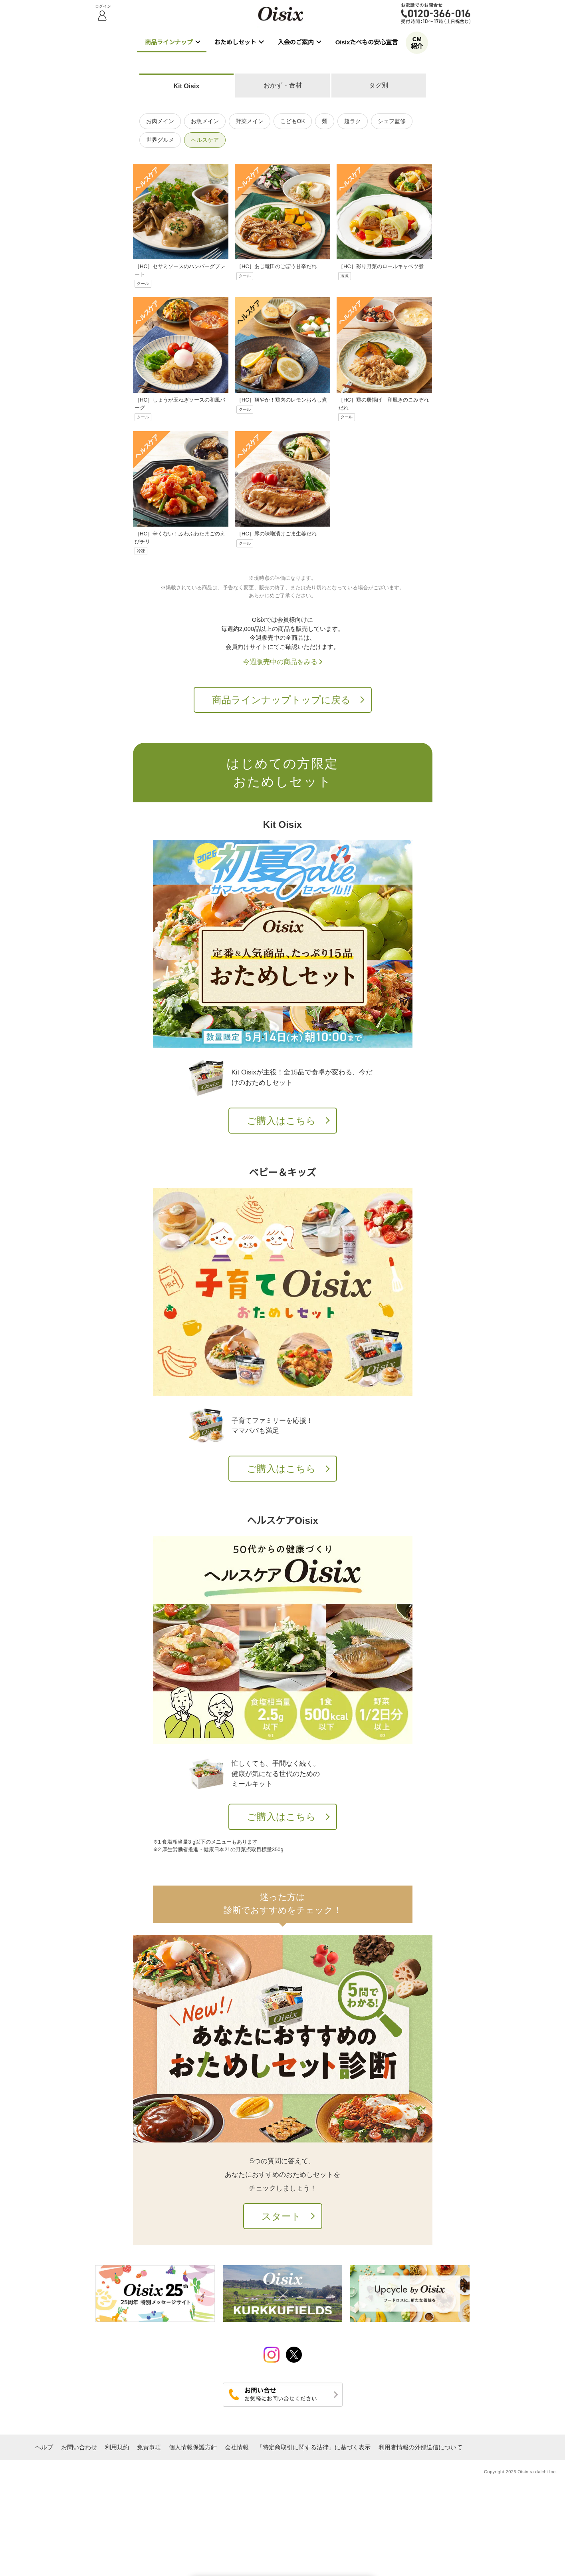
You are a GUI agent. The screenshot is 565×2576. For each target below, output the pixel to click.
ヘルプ (44, 2447)
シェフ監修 (392, 121)
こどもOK (292, 121)
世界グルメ (160, 140)
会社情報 (237, 2447)
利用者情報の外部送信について (420, 2447)
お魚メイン (205, 121)
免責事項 (149, 2447)
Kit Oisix (186, 86)
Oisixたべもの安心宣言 (366, 42)
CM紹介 (417, 43)
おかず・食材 (283, 85)
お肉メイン (160, 121)
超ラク (352, 121)
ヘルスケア (205, 140)
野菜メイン (250, 121)
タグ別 (378, 85)
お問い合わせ (79, 2447)
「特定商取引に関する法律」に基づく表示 (314, 2447)
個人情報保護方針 (193, 2447)
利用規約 (117, 2447)
